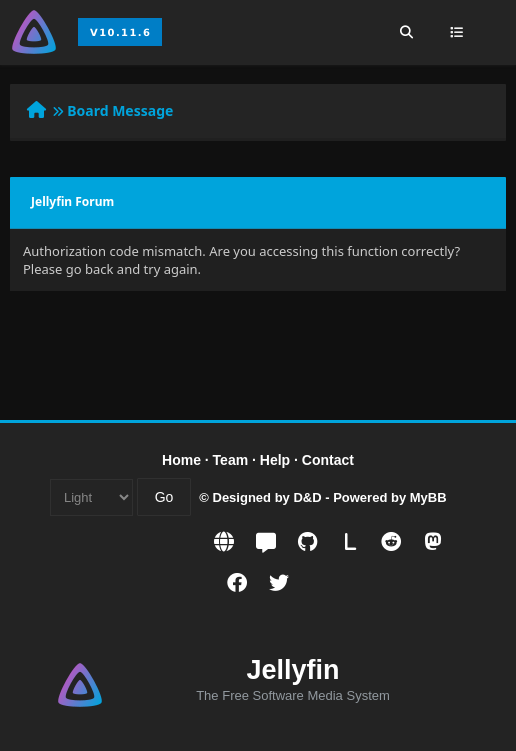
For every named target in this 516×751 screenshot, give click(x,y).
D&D (307, 497)
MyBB (428, 497)
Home (181, 460)
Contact (328, 460)
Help (275, 460)
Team (231, 460)
